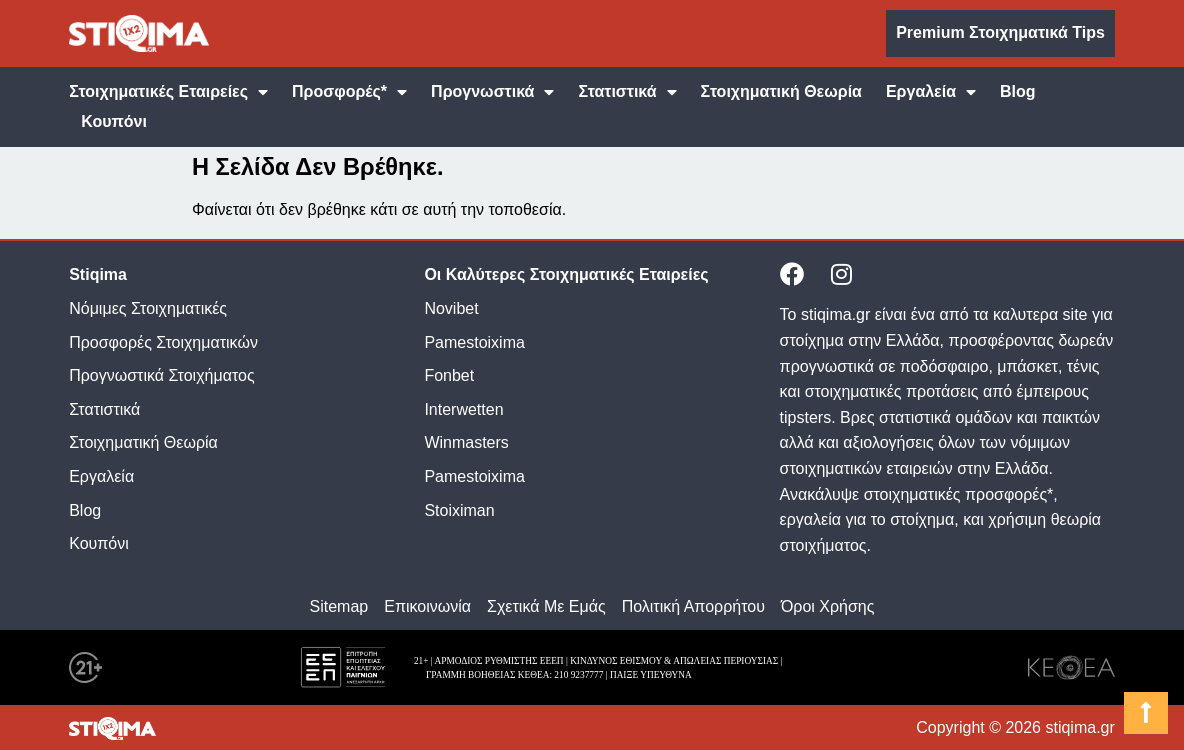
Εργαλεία (931, 92)
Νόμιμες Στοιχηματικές (148, 308)
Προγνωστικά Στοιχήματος (161, 375)
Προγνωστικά (492, 92)
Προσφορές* (349, 92)
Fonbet (449, 375)
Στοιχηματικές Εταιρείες (168, 92)
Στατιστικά (627, 92)
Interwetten (463, 409)
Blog (1018, 91)
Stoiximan (459, 510)
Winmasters (466, 442)
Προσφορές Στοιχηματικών (163, 342)
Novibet (451, 308)
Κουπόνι (114, 121)
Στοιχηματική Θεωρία (781, 91)
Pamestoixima (474, 342)
